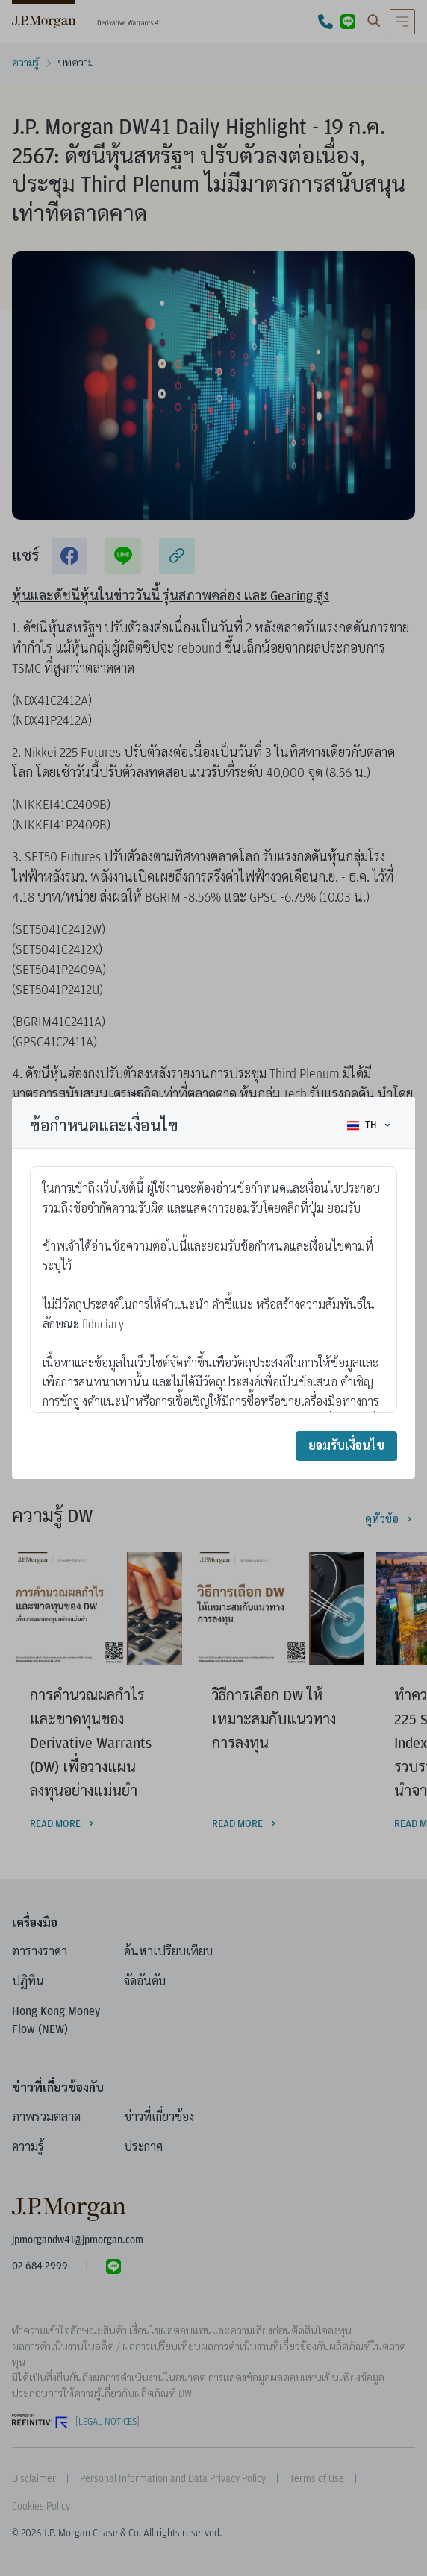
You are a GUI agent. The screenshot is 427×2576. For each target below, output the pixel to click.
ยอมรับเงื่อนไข (346, 1446)
